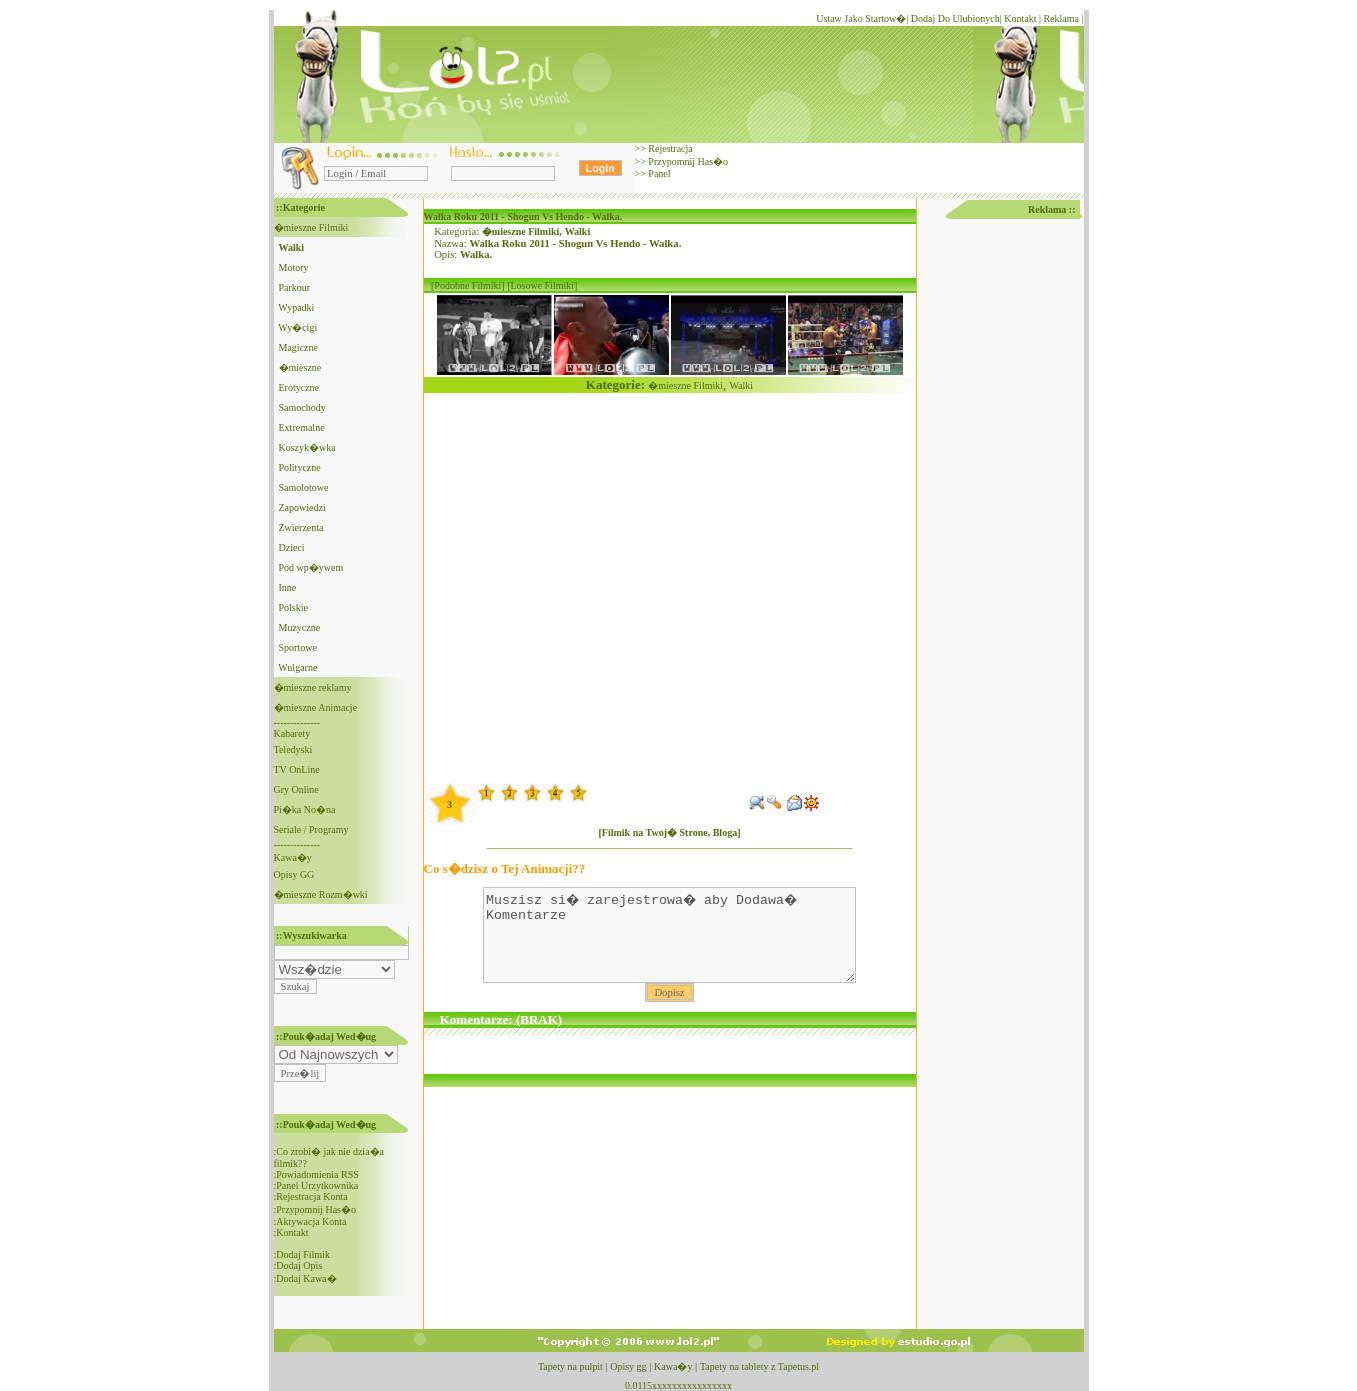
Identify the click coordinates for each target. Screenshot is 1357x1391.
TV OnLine (297, 769)
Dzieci (292, 547)
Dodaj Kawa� (306, 1278)
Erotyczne (299, 387)
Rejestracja (669, 148)
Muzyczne (300, 627)
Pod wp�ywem (311, 567)
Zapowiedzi (302, 507)
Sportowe (298, 647)
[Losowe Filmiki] (542, 285)
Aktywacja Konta (311, 1221)
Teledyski (293, 749)
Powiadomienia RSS (317, 1174)
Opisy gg (628, 1366)
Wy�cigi (297, 327)
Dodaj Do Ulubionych (955, 18)
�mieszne (300, 367)
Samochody (302, 407)
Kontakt (1020, 18)
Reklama (1061, 18)
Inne (288, 587)
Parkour (295, 287)
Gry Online (296, 789)
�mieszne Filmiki (311, 227)
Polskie (293, 607)
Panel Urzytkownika (317, 1185)
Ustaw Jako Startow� (861, 18)
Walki (578, 231)
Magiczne (298, 347)
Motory (294, 267)
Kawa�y (293, 857)
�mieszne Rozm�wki (321, 894)
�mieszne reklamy (313, 687)
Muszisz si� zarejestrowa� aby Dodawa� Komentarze (669, 944)
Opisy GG (294, 874)
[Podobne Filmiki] (468, 285)
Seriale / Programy (311, 829)
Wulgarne (297, 667)
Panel (658, 173)
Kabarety (292, 733)
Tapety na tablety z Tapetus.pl (759, 1366)
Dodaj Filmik (303, 1254)
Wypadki (296, 307)
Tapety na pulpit (570, 1366)
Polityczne (300, 467)
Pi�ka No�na (305, 809)
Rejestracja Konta (311, 1196)
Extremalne (302, 427)
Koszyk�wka (307, 447)
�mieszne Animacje (316, 707)
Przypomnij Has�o (687, 161)
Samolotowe (304, 487)
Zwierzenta (301, 527)
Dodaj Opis (299, 1265)
